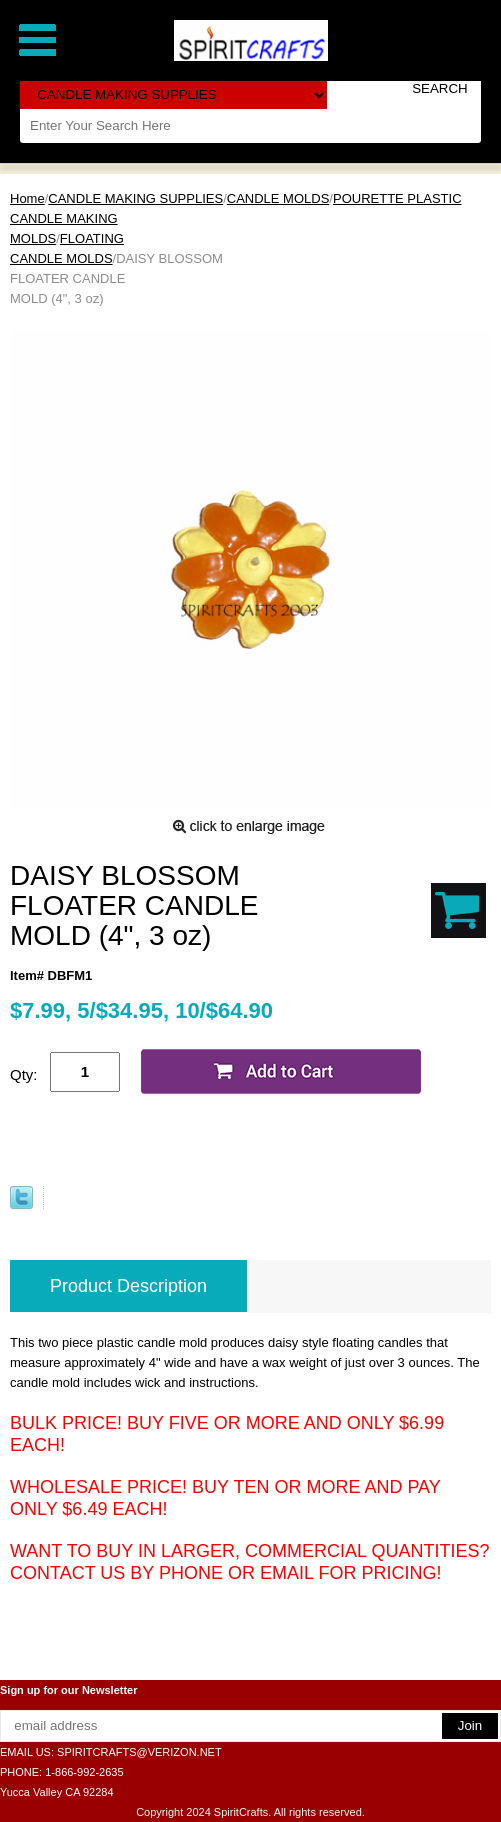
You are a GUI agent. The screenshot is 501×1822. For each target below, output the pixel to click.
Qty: (24, 1074)
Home (27, 198)
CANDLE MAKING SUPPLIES (135, 198)
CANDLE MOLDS (278, 198)
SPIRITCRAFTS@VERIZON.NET (139, 1752)
